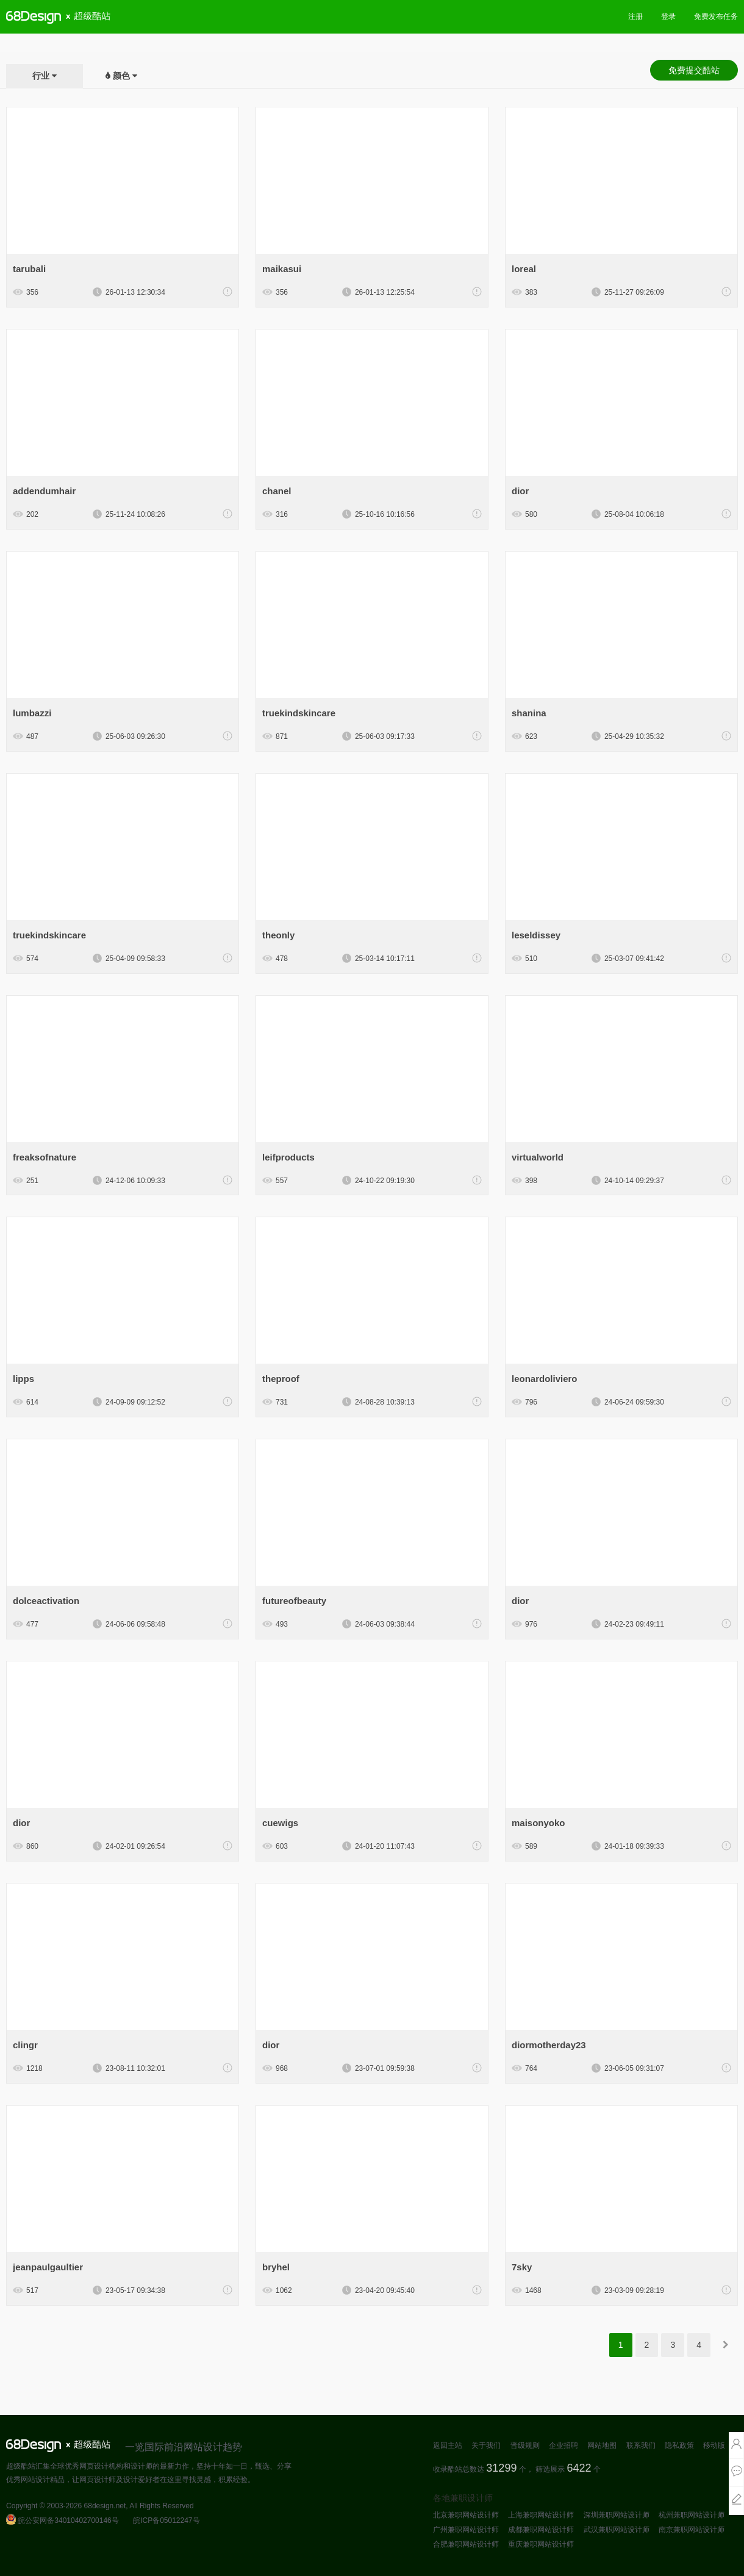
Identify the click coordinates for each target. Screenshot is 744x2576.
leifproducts (288, 1157)
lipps (23, 1378)
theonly (278, 935)
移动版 (714, 2445)
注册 (635, 16)
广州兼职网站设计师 (466, 2529)
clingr (25, 2045)
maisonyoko (538, 1823)
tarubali (29, 269)
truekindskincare (298, 713)
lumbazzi (32, 713)
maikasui (281, 269)
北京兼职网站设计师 (466, 2515)
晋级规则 (525, 2445)
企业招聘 (563, 2445)
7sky (522, 2267)
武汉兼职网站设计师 (616, 2529)
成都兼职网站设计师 (541, 2529)
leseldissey (536, 935)
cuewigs (280, 1823)
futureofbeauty (294, 1601)
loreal (524, 269)
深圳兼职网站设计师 (616, 2515)
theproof (280, 1378)
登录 (668, 16)
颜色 (121, 76)
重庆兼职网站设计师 (541, 2544)
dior (520, 491)
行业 (40, 76)
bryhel (276, 2267)
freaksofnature (44, 1157)
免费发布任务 (716, 16)
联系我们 (641, 2445)
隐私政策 (679, 2445)
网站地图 (602, 2445)
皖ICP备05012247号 (166, 2520)
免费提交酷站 (694, 70)
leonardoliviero (545, 1378)
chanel (277, 491)
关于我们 (486, 2445)
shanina (529, 713)
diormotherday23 (549, 2045)
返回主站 (447, 2445)
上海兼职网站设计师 (541, 2515)
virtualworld (537, 1157)
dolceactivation (46, 1601)
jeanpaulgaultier (48, 2267)
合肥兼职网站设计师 (466, 2544)
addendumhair (44, 491)
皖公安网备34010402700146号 (62, 2520)
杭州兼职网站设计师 (691, 2515)
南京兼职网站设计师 (691, 2529)
